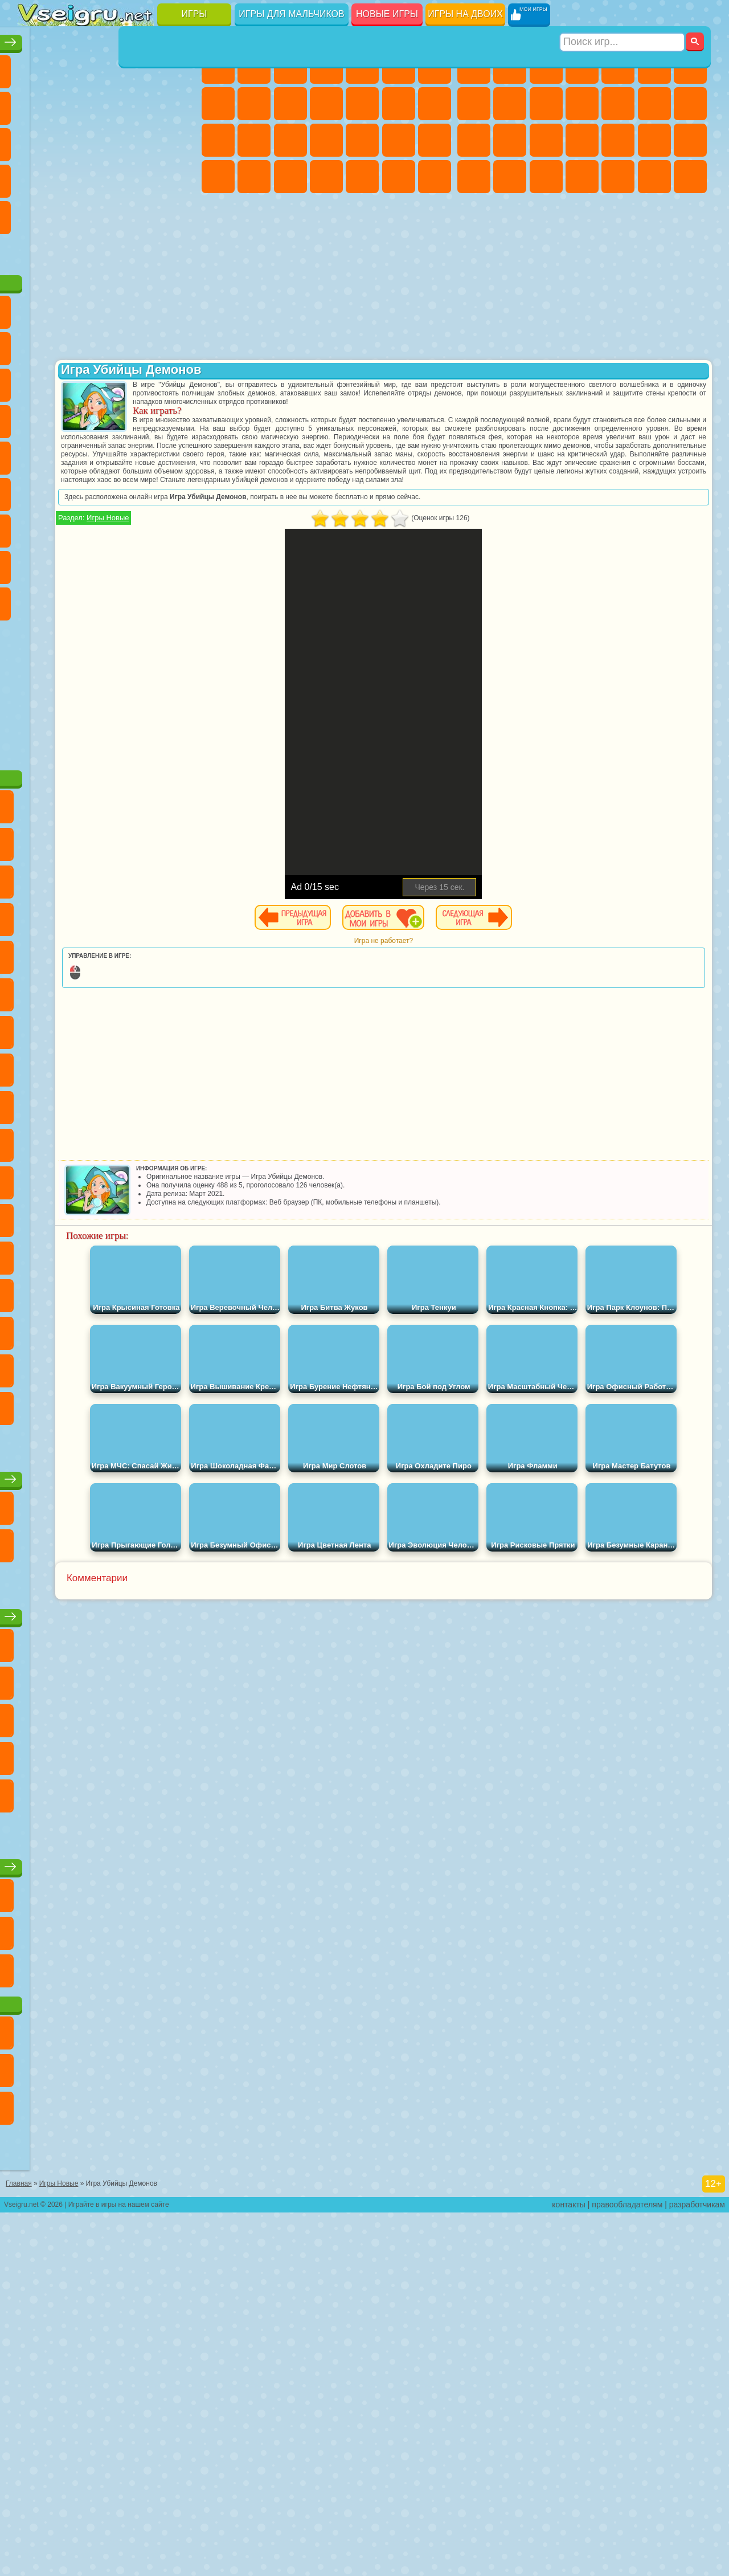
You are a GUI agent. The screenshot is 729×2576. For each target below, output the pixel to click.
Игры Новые (256, 534)
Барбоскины (34, 490)
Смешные (34, 140)
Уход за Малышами (290, 176)
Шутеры (617, 176)
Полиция (546, 140)
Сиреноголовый (107, 562)
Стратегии (546, 67)
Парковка (473, 67)
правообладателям (627, 2568)
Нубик (70, 635)
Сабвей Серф (107, 417)
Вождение (34, 286)
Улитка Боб (70, 380)
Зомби (617, 67)
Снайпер (473, 140)
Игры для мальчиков (291, 14)
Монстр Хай (398, 67)
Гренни (142, 599)
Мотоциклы (546, 103)
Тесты (362, 67)
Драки (654, 103)
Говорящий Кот (142, 344)
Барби (326, 67)
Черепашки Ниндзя (509, 103)
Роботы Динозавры (582, 140)
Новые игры (387, 14)
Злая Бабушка (34, 417)
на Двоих (178, 67)
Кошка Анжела (254, 103)
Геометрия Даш (142, 103)
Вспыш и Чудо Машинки (142, 453)
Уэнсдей (142, 672)
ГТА (473, 176)
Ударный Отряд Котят (70, 490)
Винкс (434, 176)
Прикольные (178, 176)
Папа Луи (218, 140)
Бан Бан (178, 672)
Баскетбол (178, 249)
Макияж (434, 140)
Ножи (107, 176)
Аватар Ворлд (34, 672)
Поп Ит (107, 103)
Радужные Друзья (142, 635)
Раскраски (218, 103)
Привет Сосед (107, 635)
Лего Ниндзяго (178, 344)
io (70, 140)
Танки (582, 67)
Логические (142, 140)
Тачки (107, 453)
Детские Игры (142, 67)
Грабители (654, 140)
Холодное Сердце (290, 103)
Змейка (142, 213)
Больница (326, 140)
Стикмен (582, 103)
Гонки (690, 103)
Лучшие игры (108, 38)
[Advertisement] (108, 798)
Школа (142, 249)
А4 (70, 599)
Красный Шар (107, 380)
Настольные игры (108, 1697)
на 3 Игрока (34, 249)
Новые (34, 67)
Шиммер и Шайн (70, 526)
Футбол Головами (70, 286)
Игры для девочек (328, 38)
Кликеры (178, 140)
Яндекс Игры (70, 103)
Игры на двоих (465, 14)
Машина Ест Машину (690, 140)
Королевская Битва (654, 67)
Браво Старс (178, 562)
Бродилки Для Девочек (434, 67)
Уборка (362, 176)
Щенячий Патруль (107, 344)
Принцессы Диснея (218, 176)
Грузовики (617, 103)
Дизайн (326, 176)
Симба (70, 672)
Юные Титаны (178, 526)
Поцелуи (434, 103)
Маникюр (362, 140)
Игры (194, 14)
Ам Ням (178, 417)
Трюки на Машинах (107, 213)
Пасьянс (34, 176)
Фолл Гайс (70, 562)
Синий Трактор (34, 562)
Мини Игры (34, 213)
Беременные (254, 140)
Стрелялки (690, 176)
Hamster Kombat (107, 708)
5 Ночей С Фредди (34, 380)
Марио (107, 490)
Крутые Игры (107, 249)
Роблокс (34, 635)
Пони (218, 67)
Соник (178, 453)
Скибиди (34, 708)
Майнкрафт (690, 67)
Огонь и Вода (290, 67)
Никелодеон (70, 249)
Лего (70, 417)
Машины (473, 103)
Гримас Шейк (70, 708)
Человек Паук (142, 490)
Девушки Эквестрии (254, 67)
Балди (107, 599)
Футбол (509, 67)
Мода (254, 176)
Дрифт (546, 176)
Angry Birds (142, 417)
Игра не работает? (457, 958)
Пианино (398, 176)
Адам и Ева (34, 526)
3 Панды (70, 453)
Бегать (654, 176)
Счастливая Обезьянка (107, 526)
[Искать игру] (623, 15)
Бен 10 (509, 176)
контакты (568, 2568)
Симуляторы (107, 67)
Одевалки (362, 103)
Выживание (617, 140)
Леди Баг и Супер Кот (178, 380)
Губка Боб (70, 344)
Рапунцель (290, 140)
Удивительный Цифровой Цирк (142, 708)
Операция (398, 140)
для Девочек (70, 67)
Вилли (34, 344)
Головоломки (178, 213)
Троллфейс (142, 380)
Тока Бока (178, 635)
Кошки (326, 103)
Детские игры (108, 1872)
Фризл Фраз (178, 490)
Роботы (509, 140)
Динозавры (142, 176)
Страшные (107, 140)
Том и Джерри (142, 526)
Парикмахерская (398, 103)
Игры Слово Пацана (107, 672)
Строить (142, 286)
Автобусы (582, 176)
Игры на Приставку (178, 286)
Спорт (178, 103)
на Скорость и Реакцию (70, 213)
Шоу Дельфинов (34, 453)
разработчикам (697, 2568)
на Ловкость (34, 103)
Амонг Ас (142, 562)
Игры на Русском (70, 176)
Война (107, 286)
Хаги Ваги (178, 599)
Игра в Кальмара (34, 599)
